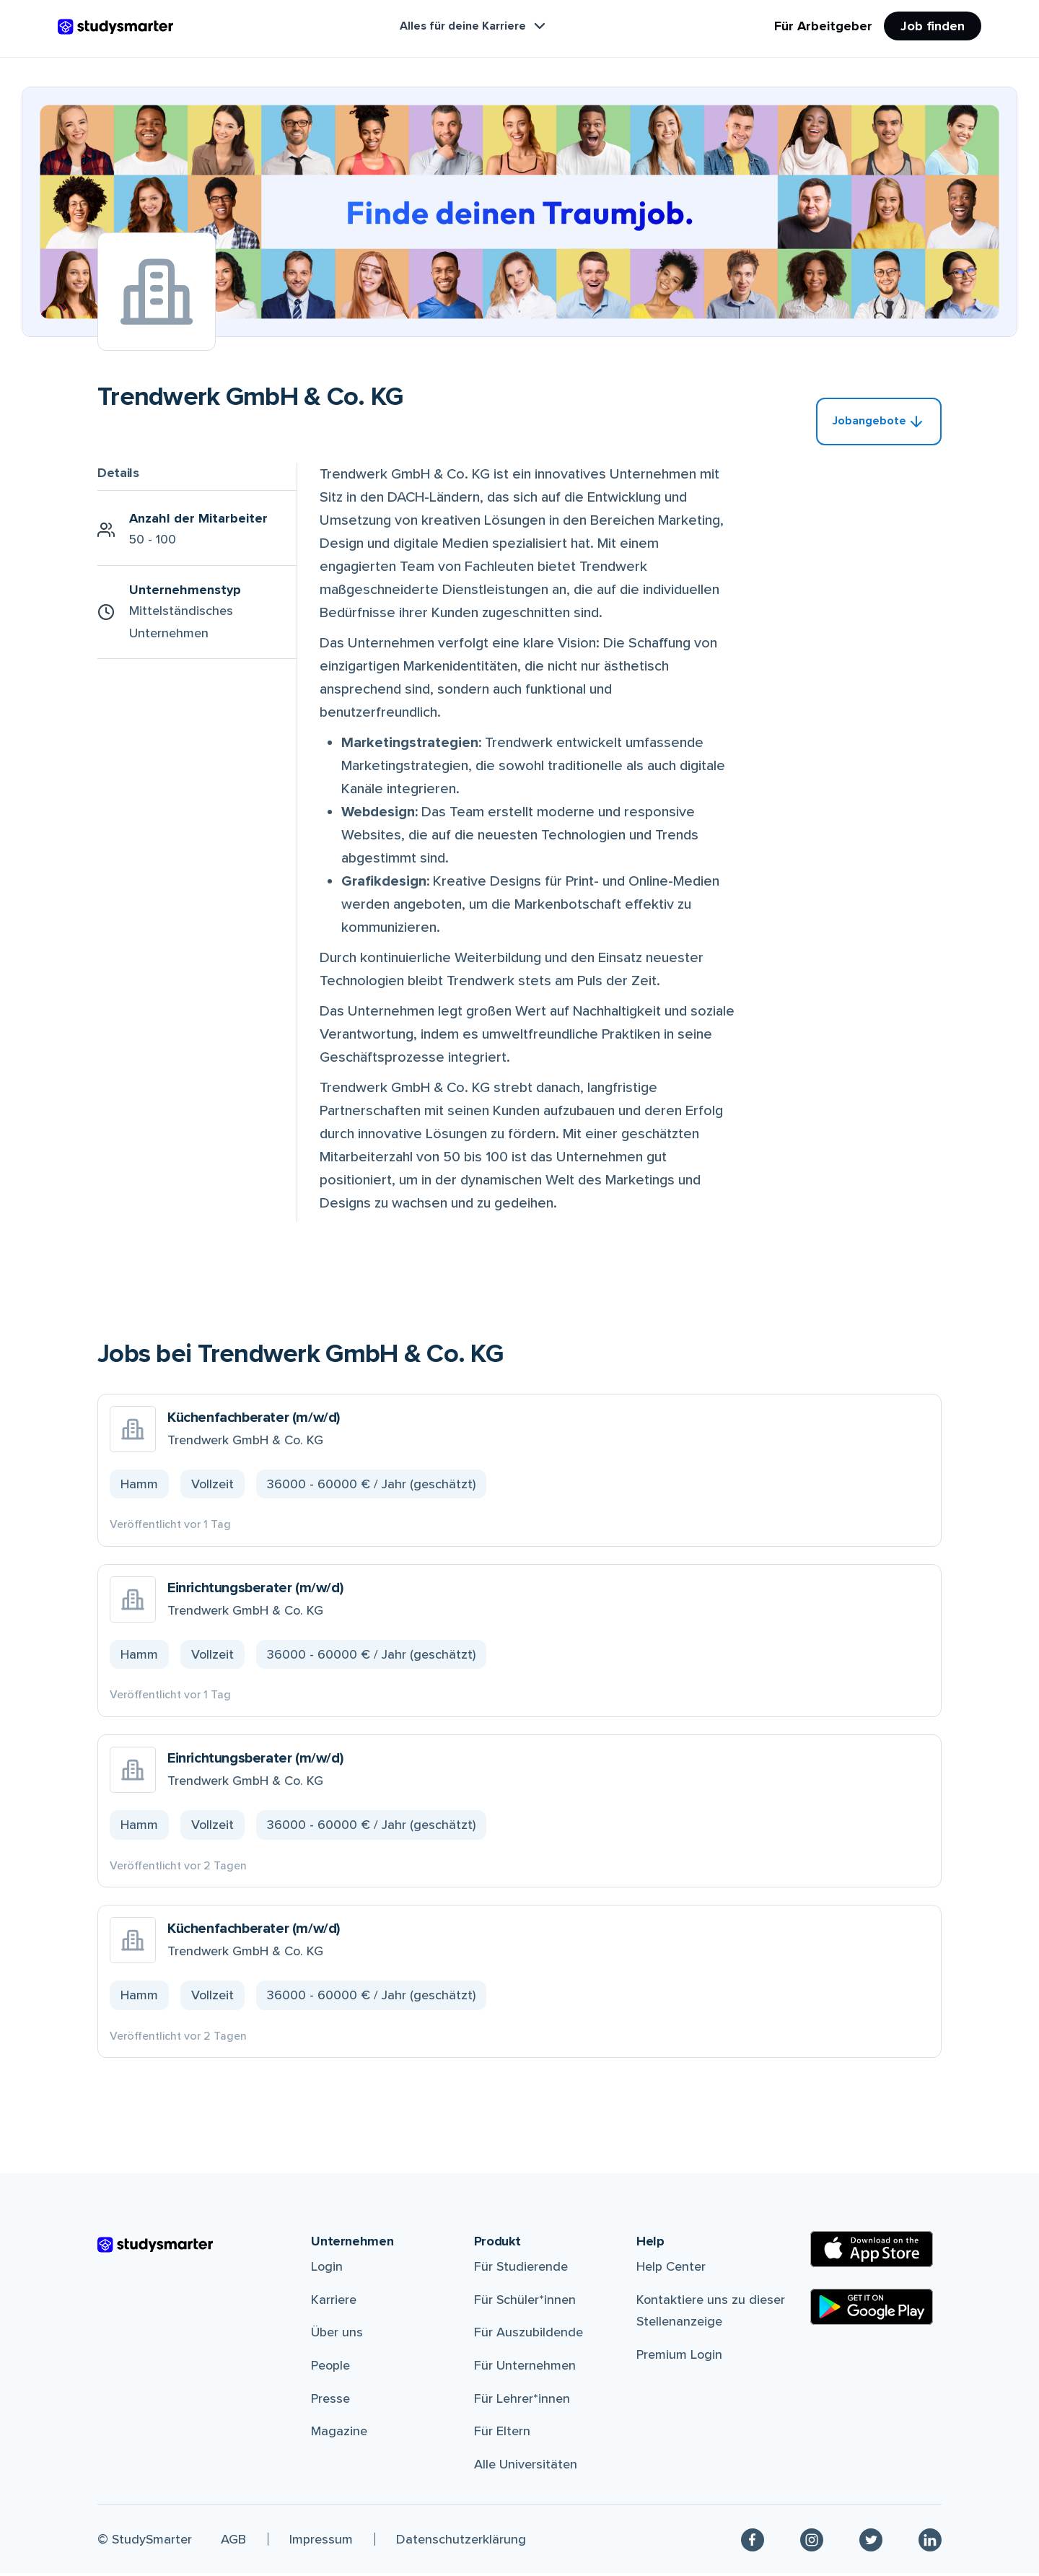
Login (327, 2269)
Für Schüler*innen (525, 2302)
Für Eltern (502, 2434)
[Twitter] (870, 2541)
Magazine (339, 2434)
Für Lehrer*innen (522, 2401)
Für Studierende (521, 2269)
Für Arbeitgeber (823, 26)
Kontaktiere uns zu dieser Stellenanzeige (710, 2314)
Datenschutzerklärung (461, 2541)
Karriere (333, 2302)
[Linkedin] (930, 2541)
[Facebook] (752, 2541)
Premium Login (679, 2357)
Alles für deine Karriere (474, 26)
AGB (233, 2541)
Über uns (337, 2335)
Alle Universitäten (525, 2467)
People (330, 2368)
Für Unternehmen (525, 2368)
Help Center (671, 2269)
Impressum (321, 2541)
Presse (330, 2401)
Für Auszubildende (528, 2335)
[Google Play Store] (871, 2310)
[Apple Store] (871, 2252)
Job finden (932, 26)
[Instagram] (811, 2541)
